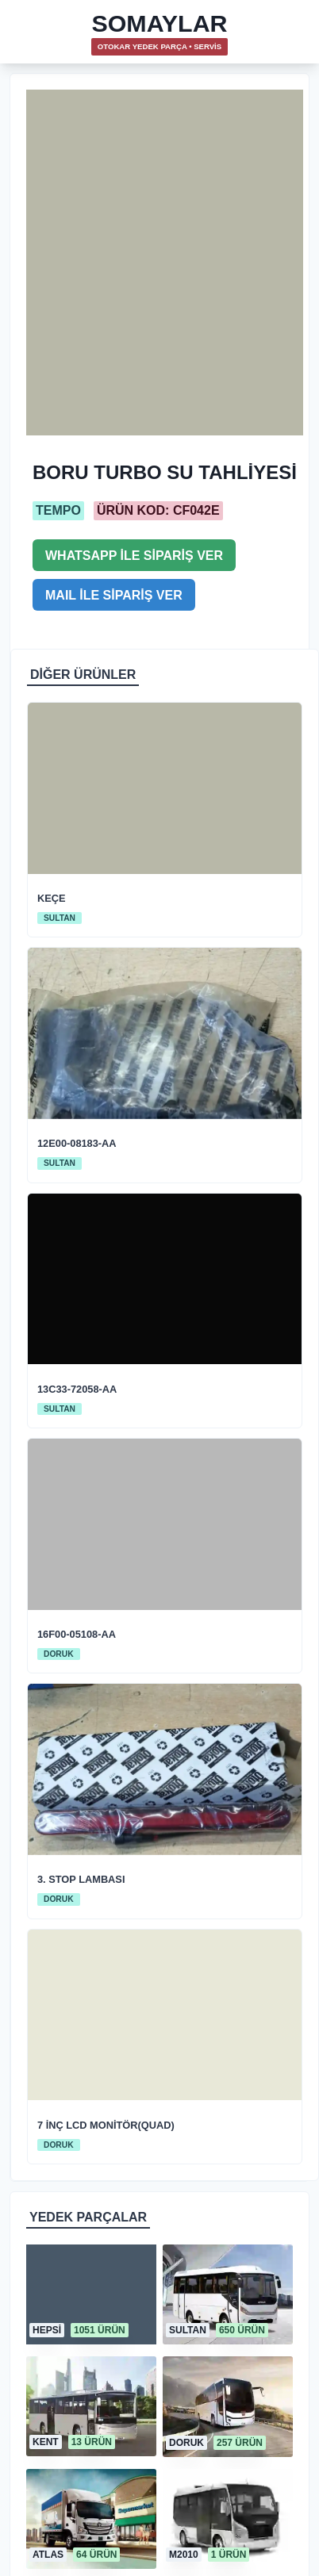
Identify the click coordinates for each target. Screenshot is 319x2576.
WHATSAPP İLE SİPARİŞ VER (134, 555)
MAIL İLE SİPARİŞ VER (114, 595)
